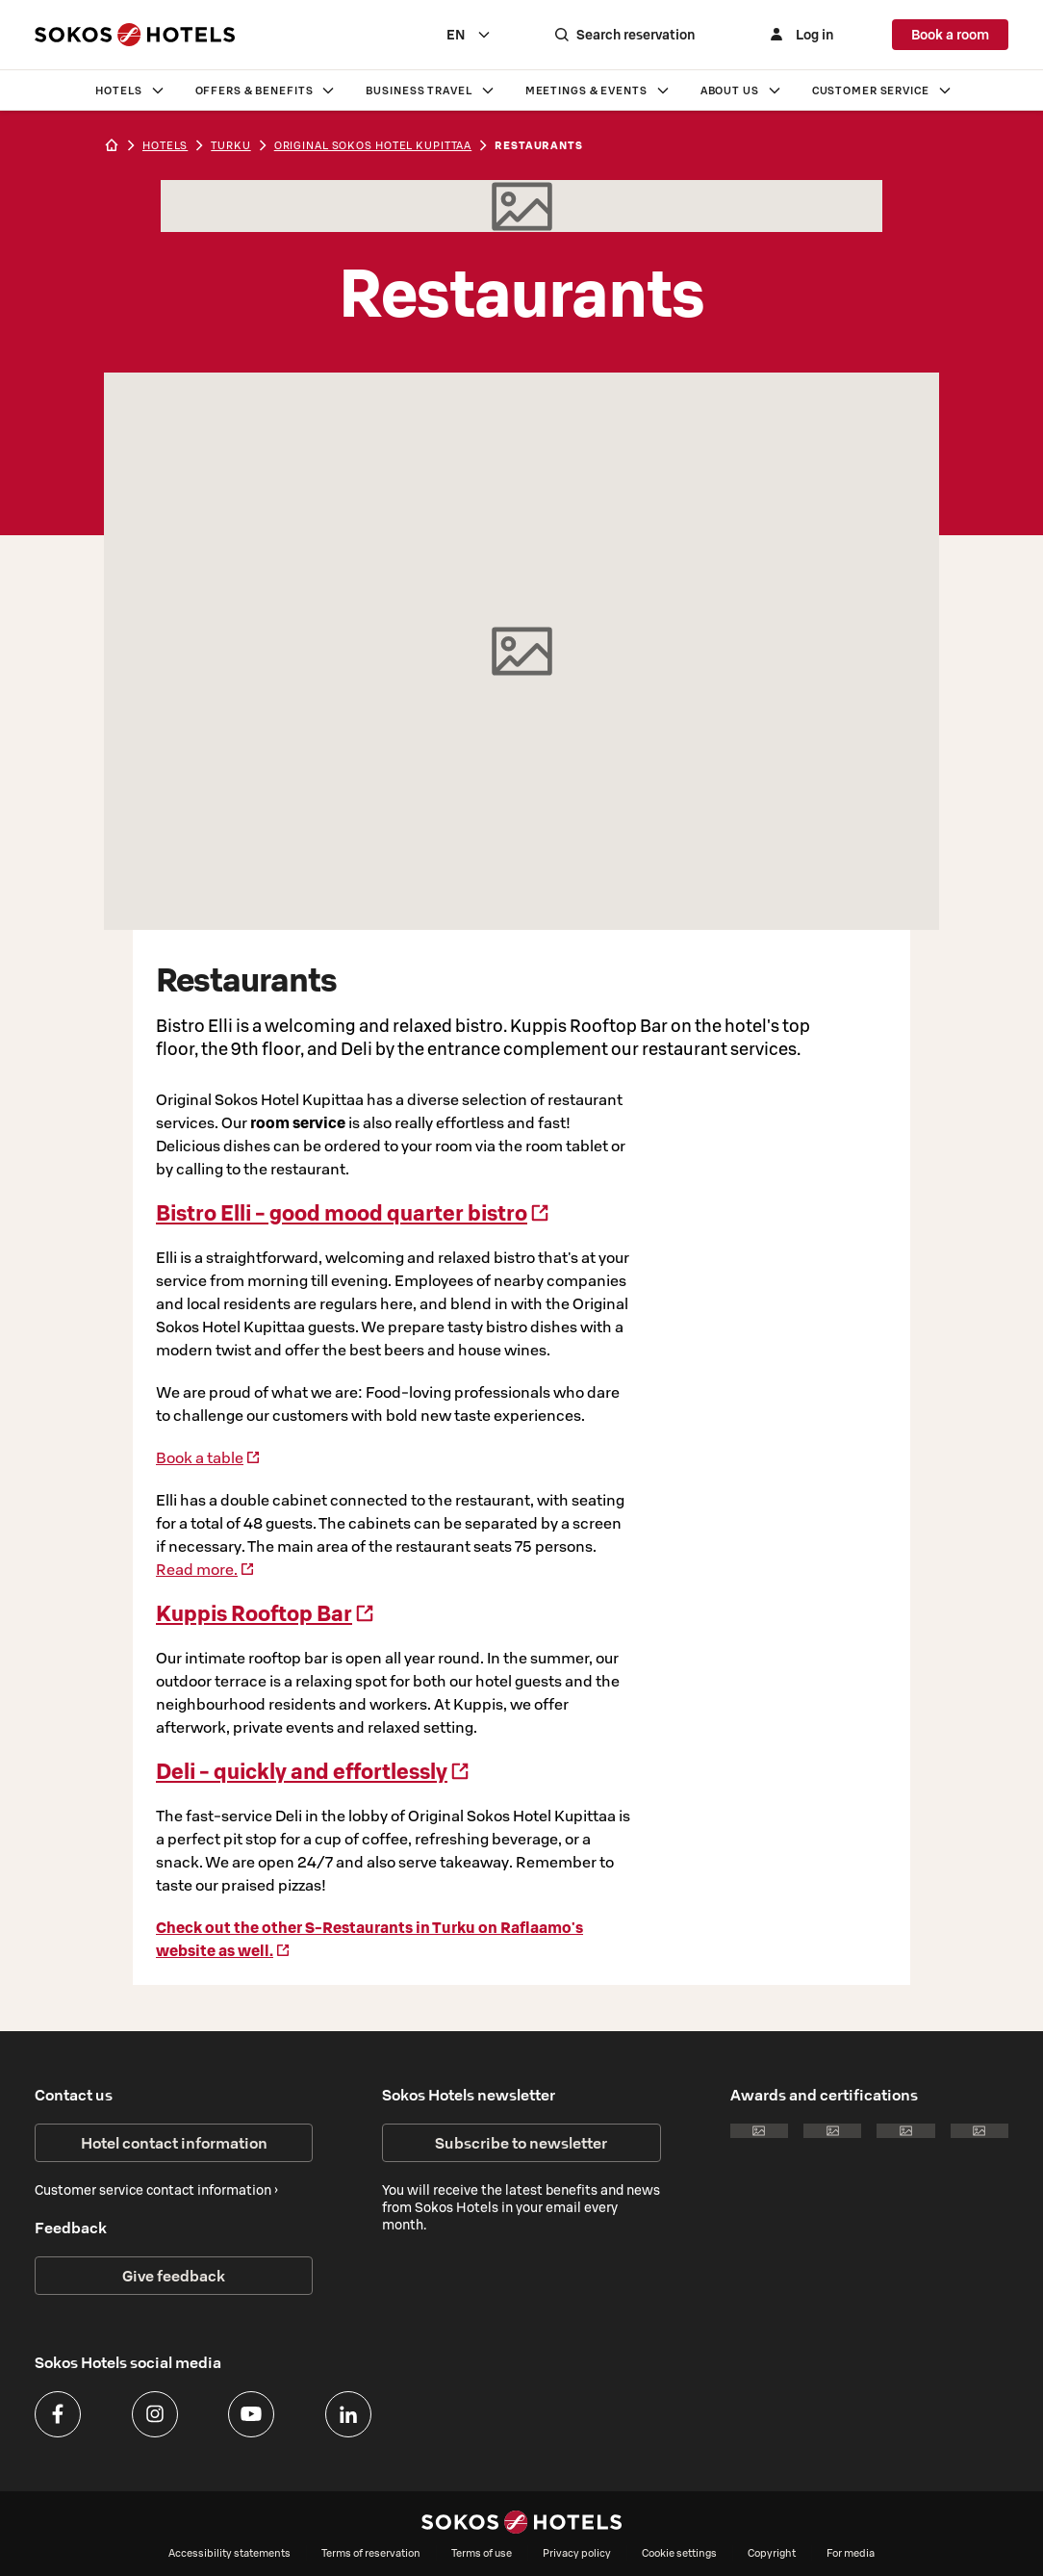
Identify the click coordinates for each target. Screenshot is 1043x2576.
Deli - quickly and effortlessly (313, 1771)
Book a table (208, 1457)
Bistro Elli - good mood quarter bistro (353, 1212)
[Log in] (801, 35)
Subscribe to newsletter (521, 2142)
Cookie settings (679, 2553)
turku (230, 145)
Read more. (205, 1569)
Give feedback (173, 2275)
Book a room (950, 34)
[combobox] (473, 34)
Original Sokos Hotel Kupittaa (373, 145)
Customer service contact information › (156, 2190)
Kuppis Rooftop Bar (265, 1613)
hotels (165, 145)
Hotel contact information (174, 2142)
